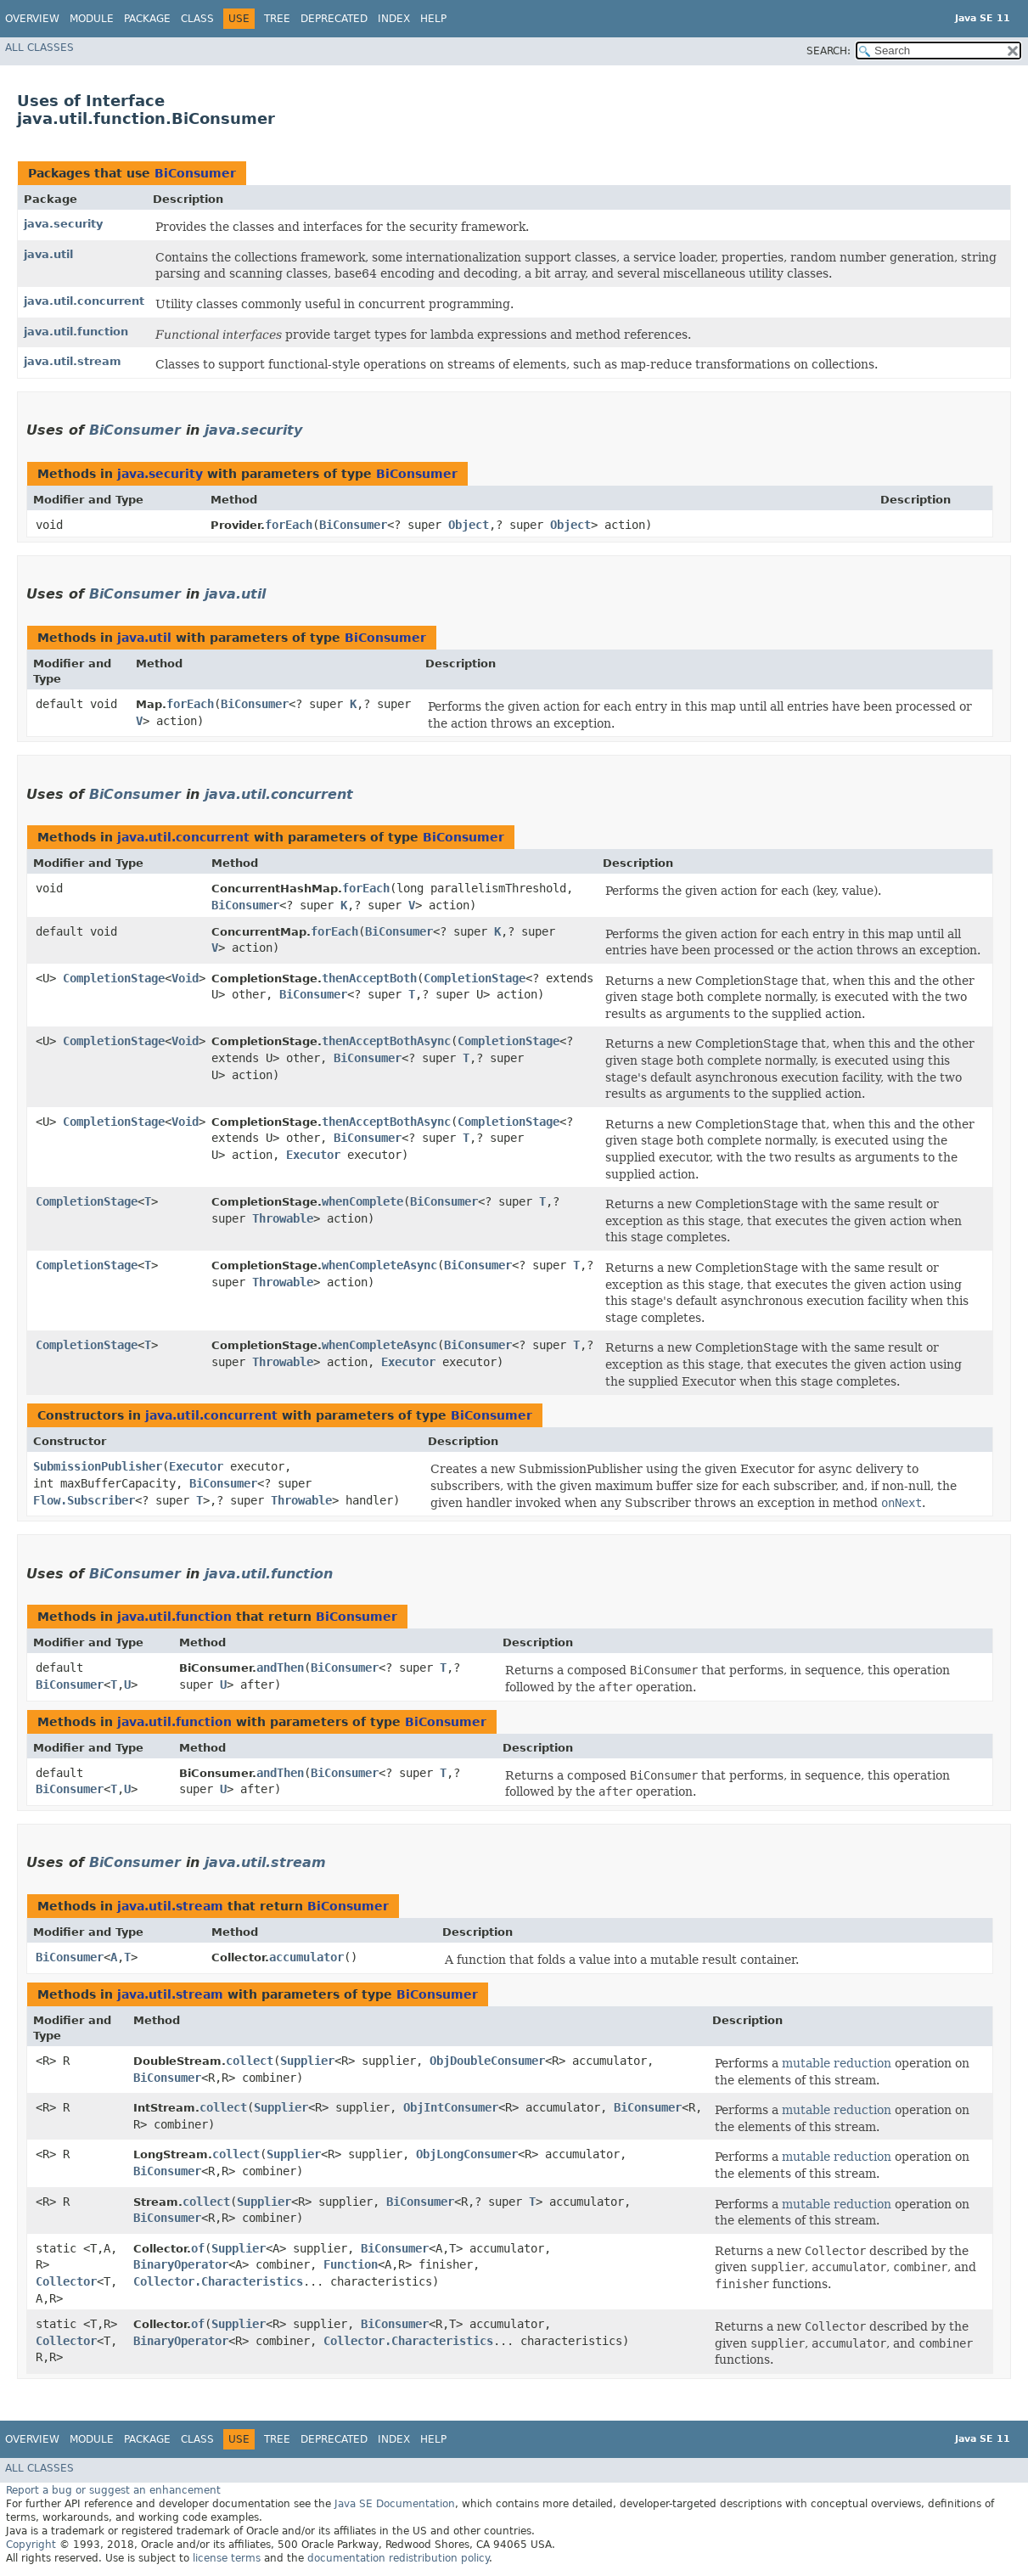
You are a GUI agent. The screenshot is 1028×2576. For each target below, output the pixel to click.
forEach (288, 525)
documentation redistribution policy (398, 2558)
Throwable (282, 1218)
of (198, 2248)
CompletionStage (114, 978)
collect (249, 2060)
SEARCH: (828, 51)
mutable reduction (836, 2063)
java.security (63, 223)
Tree (277, 19)
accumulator (306, 1957)
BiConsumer (195, 173)
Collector (66, 2281)
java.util (48, 254)
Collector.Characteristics (218, 2281)
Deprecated (334, 19)
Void (185, 978)
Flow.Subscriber (84, 1500)
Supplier (307, 2060)
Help (433, 19)
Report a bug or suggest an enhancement (113, 2490)
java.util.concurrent (84, 301)
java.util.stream (72, 361)
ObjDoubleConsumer (487, 2060)
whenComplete (362, 1201)
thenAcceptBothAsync (386, 1041)
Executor (313, 1154)
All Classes (39, 47)
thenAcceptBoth (369, 978)
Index (394, 19)
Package (147, 19)
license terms (227, 2558)
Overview (32, 19)
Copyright (31, 2545)
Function (350, 2264)
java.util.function (76, 331)
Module (92, 19)
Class (197, 19)
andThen (280, 1667)
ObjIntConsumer (450, 2107)
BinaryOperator (180, 2264)
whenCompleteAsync (379, 1265)
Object (468, 525)
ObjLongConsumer (467, 2154)
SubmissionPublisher (97, 1466)
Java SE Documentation (394, 2504)
